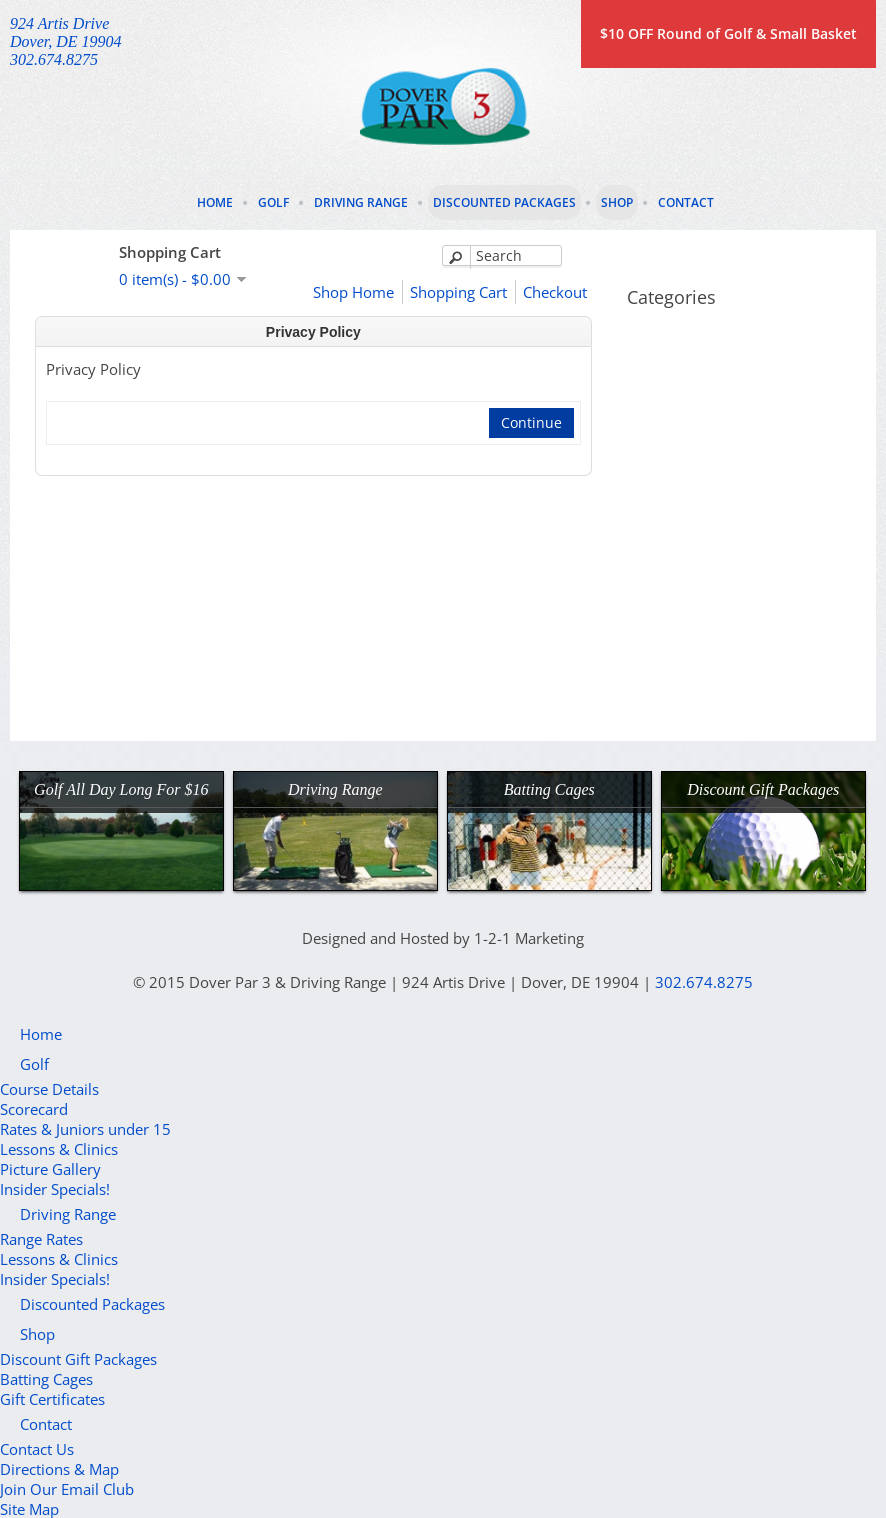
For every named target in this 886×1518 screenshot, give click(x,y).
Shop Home (353, 292)
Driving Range (361, 202)
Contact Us (37, 1449)
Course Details (49, 1089)
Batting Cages (46, 1379)
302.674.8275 (704, 982)
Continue (531, 422)
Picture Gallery (50, 1169)
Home (215, 202)
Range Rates (41, 1239)
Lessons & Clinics (59, 1149)
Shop (617, 202)
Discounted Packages (504, 202)
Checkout (555, 292)
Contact (686, 202)
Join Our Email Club (67, 1489)
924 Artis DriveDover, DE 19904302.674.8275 (66, 41)
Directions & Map (59, 1469)
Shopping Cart (458, 292)
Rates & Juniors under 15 (85, 1129)
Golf (273, 202)
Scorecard (34, 1109)
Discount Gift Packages (78, 1359)
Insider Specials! (55, 1189)
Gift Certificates (52, 1399)
